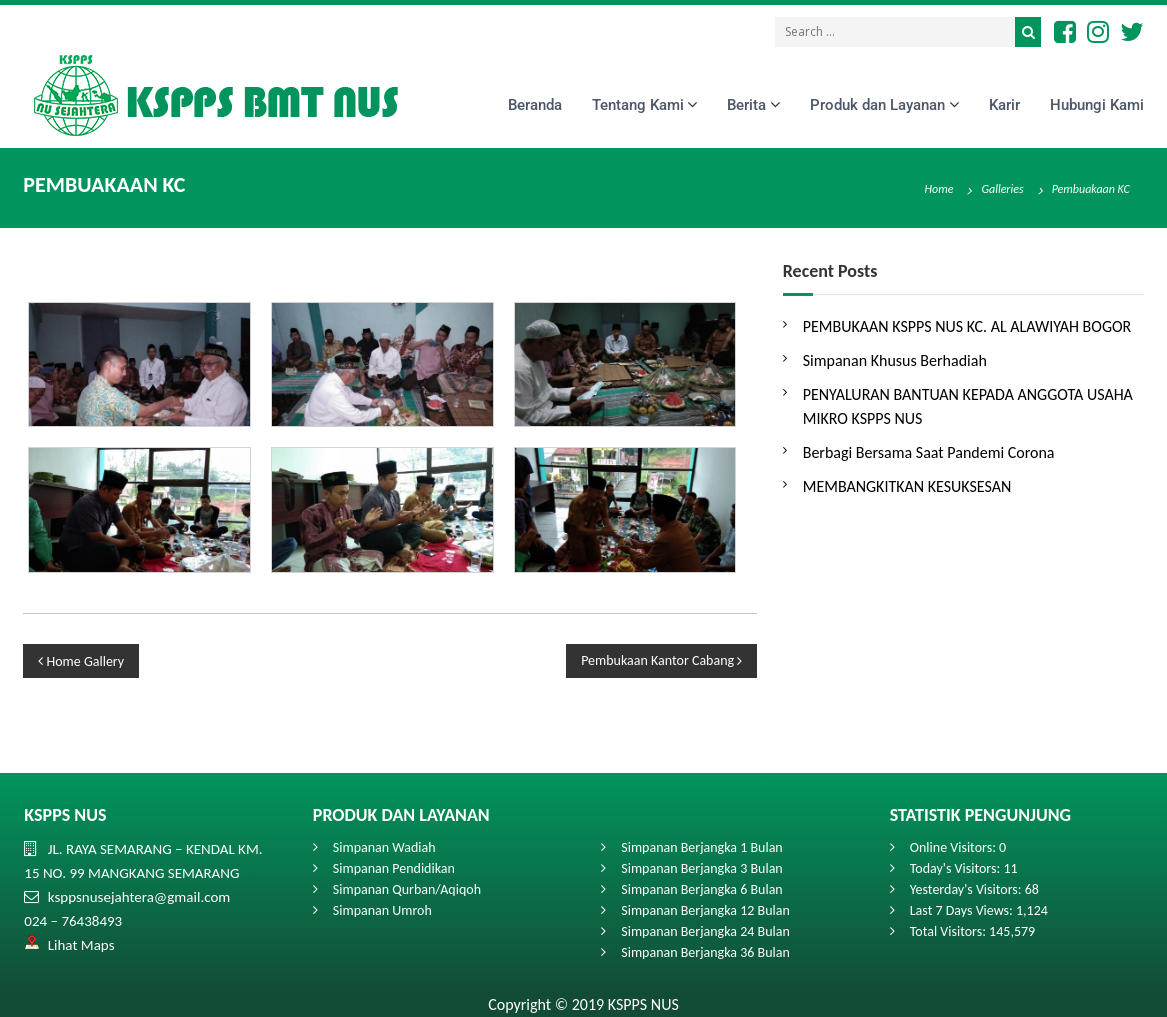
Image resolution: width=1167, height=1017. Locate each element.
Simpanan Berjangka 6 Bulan (701, 889)
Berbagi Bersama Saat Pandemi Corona (929, 452)
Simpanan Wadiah (384, 847)
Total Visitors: (949, 931)
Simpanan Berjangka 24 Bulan (705, 931)
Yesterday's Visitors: (967, 889)
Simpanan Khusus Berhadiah (895, 360)
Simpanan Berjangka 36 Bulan (705, 952)
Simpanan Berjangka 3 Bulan (701, 868)
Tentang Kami (638, 105)
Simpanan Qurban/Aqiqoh (407, 889)
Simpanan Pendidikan (394, 868)
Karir (1004, 105)
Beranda (535, 105)
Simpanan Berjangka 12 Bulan (705, 910)
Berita (746, 105)
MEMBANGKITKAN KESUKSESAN (907, 486)
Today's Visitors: (957, 868)
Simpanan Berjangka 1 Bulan (701, 847)
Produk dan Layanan (877, 105)
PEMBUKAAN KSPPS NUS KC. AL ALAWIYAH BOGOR (967, 326)
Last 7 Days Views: (963, 910)
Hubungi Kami (1097, 105)
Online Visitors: (954, 847)
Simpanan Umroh (382, 910)
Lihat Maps (81, 945)
